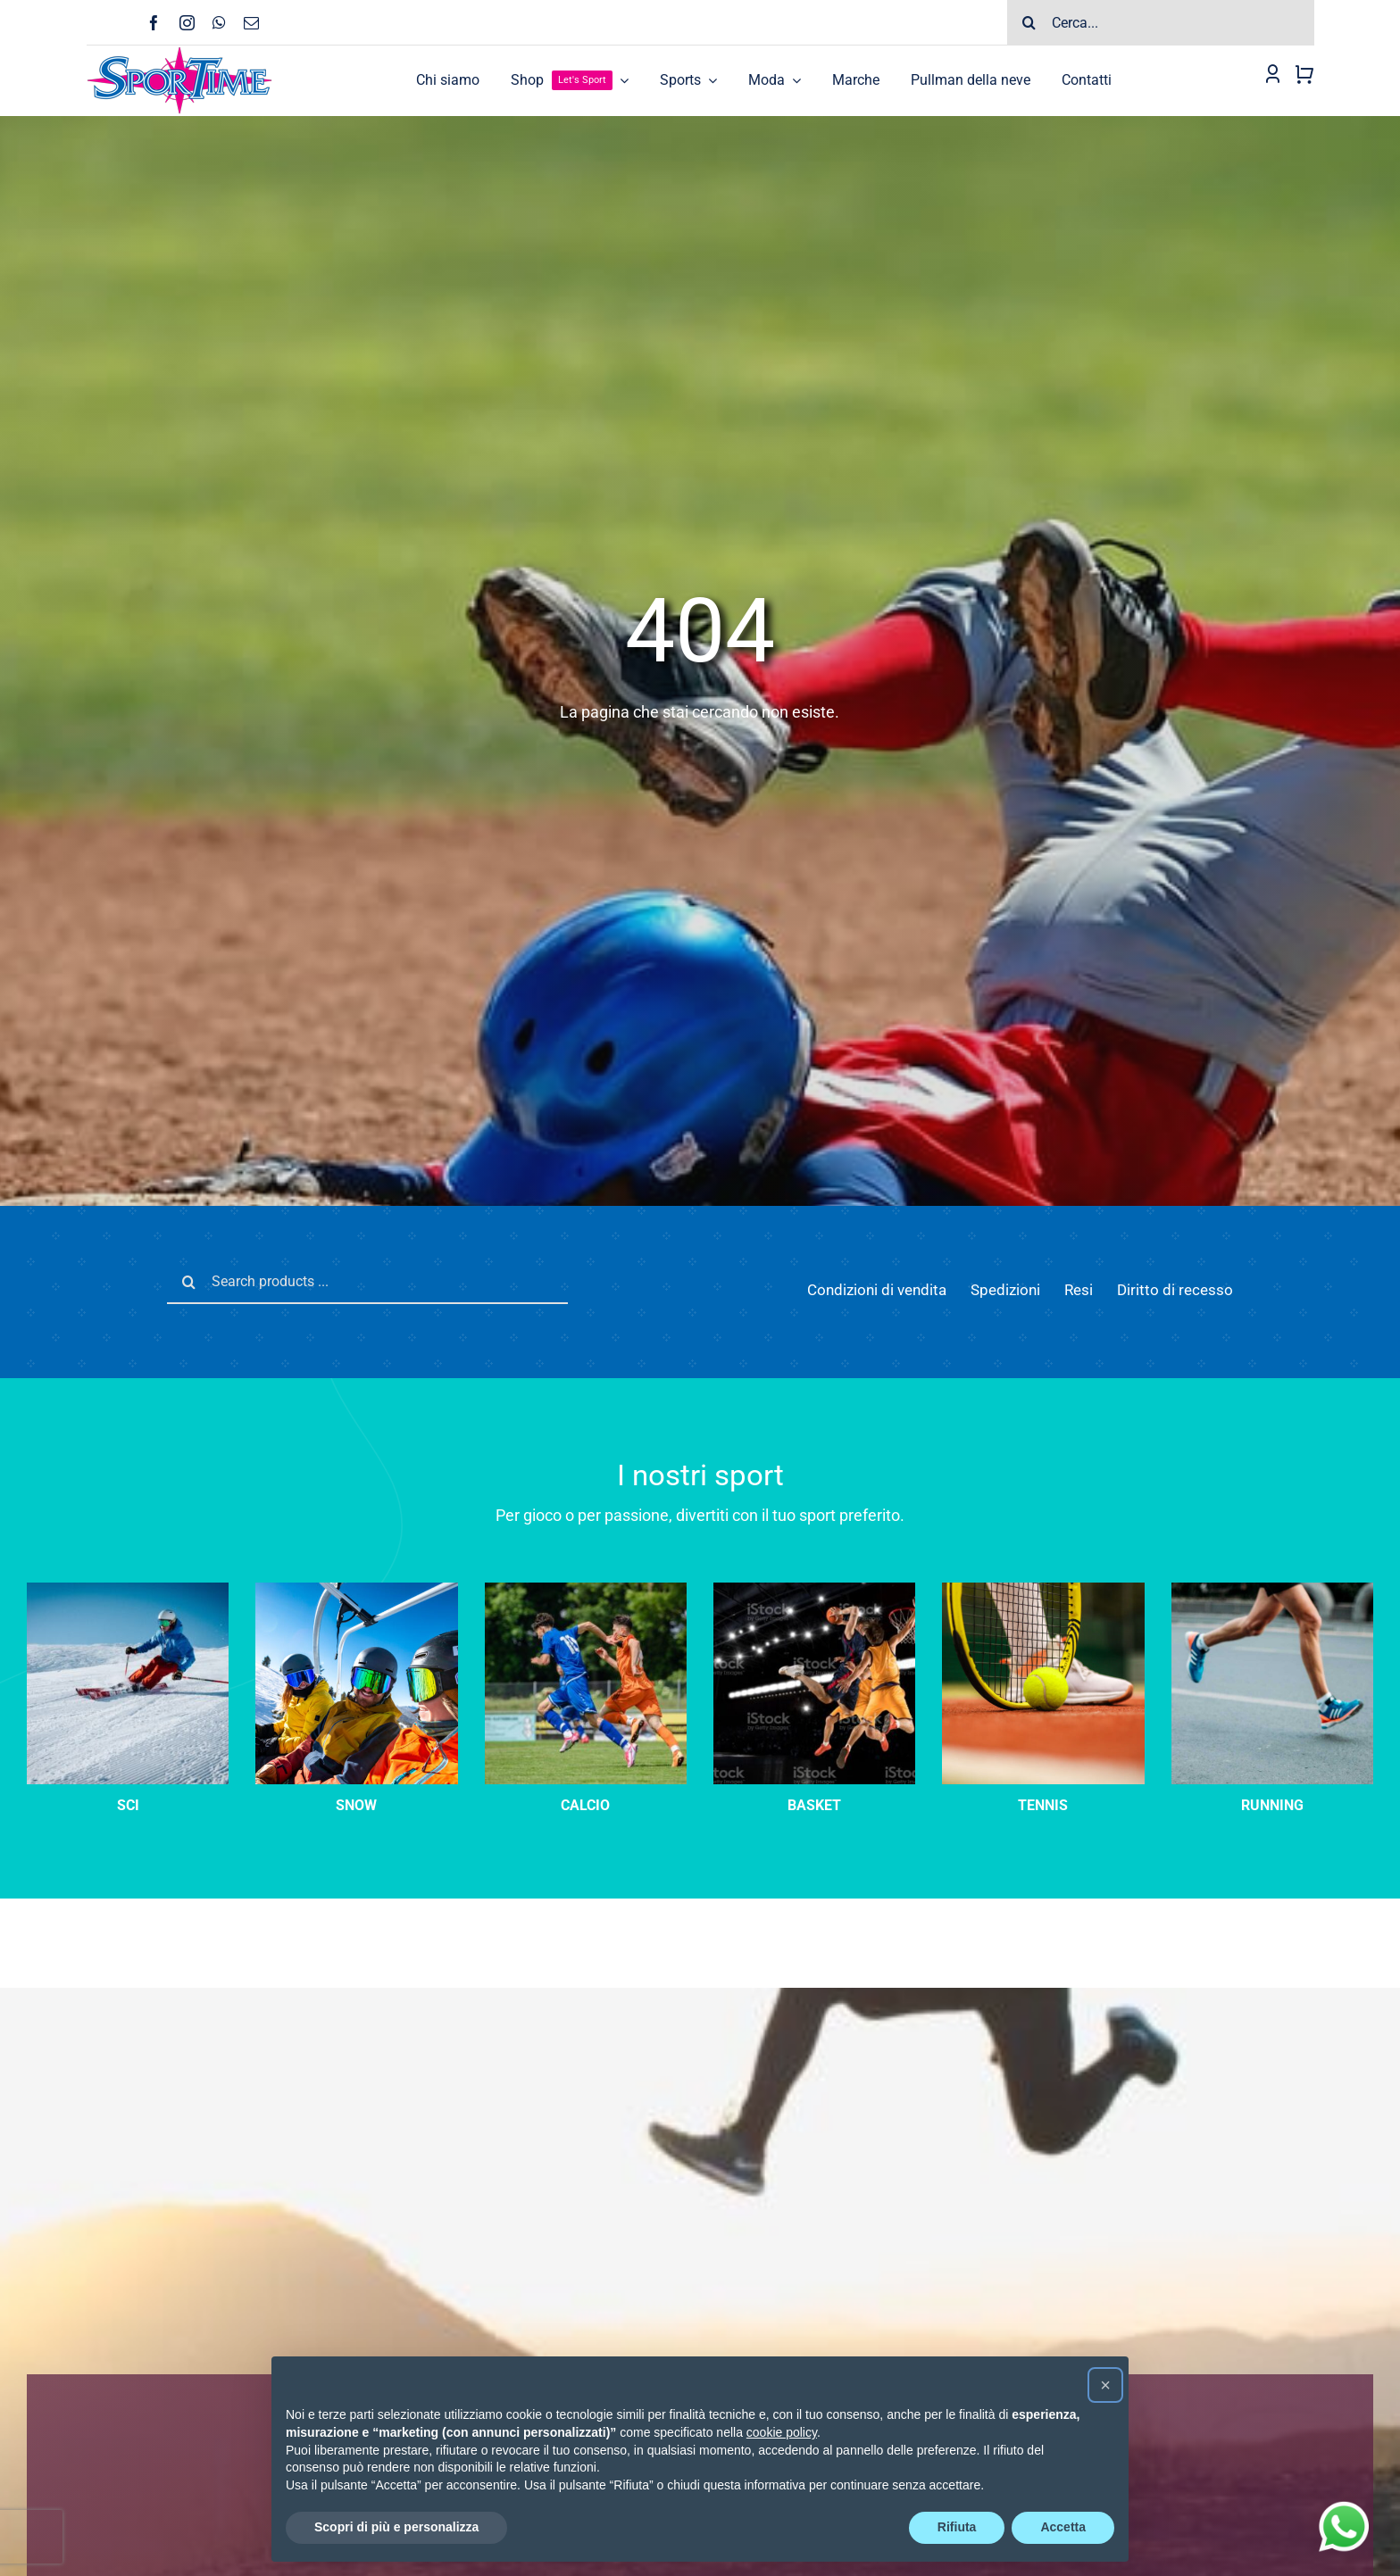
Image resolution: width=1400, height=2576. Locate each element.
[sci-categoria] (356, 1588)
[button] (1105, 2385)
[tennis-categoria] (1043, 1588)
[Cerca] (1029, 22)
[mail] (251, 22)
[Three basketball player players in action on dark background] (814, 1588)
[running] (1272, 1588)
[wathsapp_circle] (1342, 2502)
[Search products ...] (367, 1281)
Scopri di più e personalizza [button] (396, 2527)
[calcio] (586, 1588)
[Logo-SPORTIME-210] (179, 52)
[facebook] (154, 22)
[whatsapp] (219, 22)
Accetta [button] (1063, 2527)
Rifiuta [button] (957, 2527)
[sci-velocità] (128, 1588)
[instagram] (187, 22)
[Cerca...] (1160, 22)
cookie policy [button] (781, 2432)
